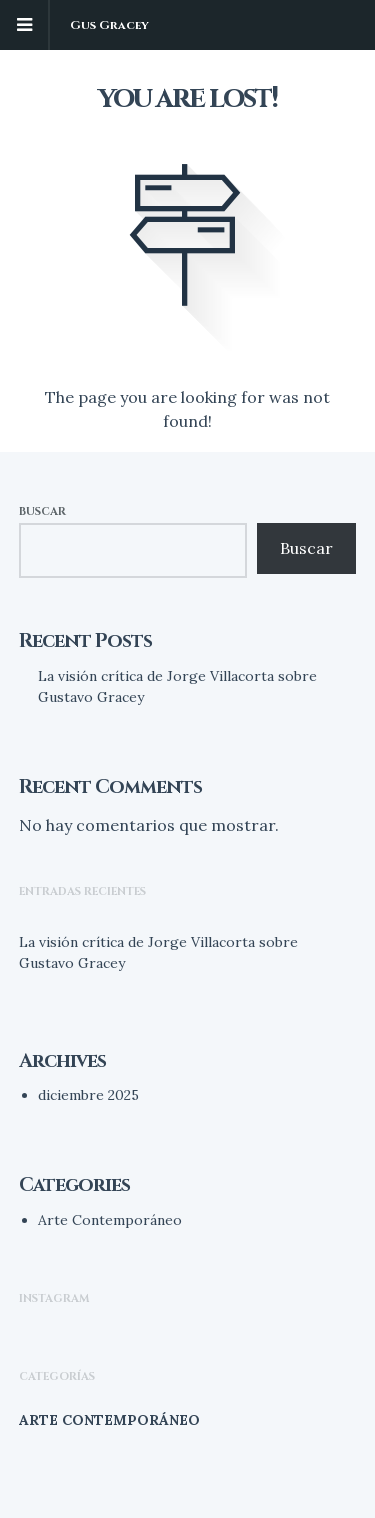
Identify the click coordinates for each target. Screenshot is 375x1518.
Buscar (42, 511)
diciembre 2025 (88, 1095)
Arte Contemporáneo (110, 1220)
